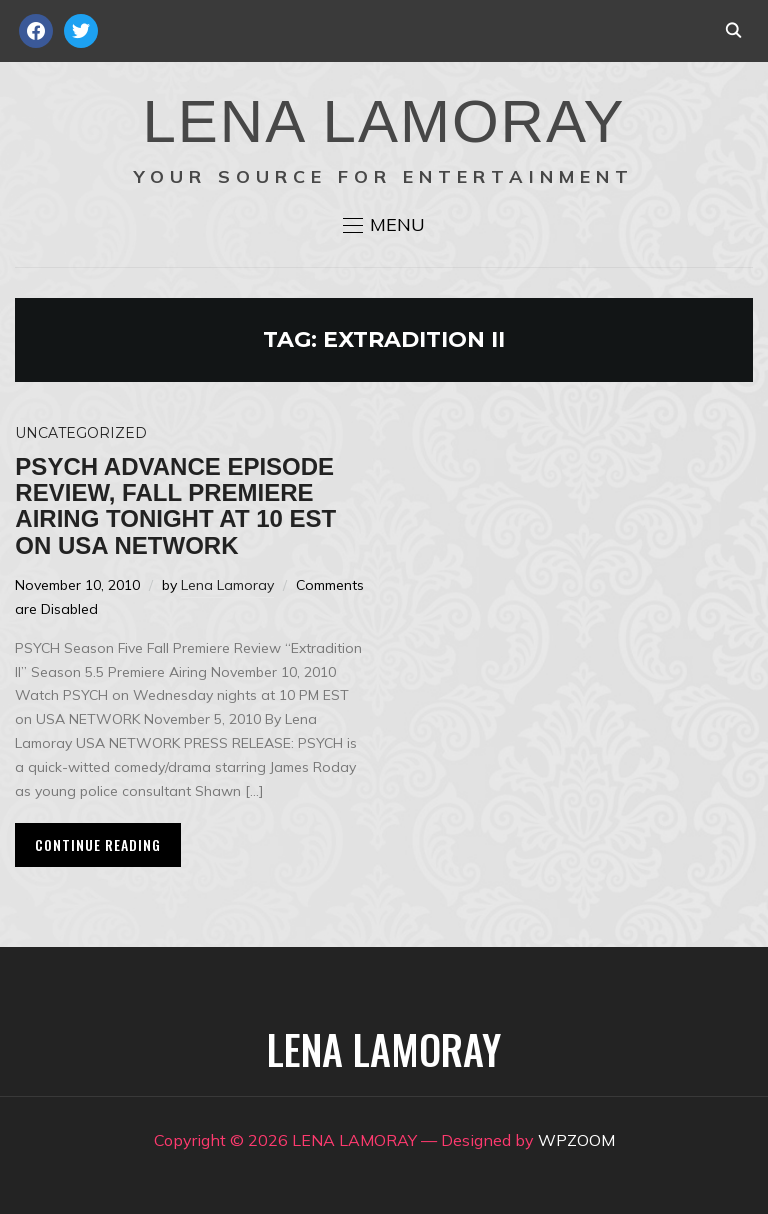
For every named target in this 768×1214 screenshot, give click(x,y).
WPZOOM (576, 1140)
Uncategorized (81, 433)
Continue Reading (98, 844)
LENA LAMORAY (383, 121)
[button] (384, 225)
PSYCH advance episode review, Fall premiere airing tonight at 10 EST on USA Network (175, 506)
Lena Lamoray (227, 585)
